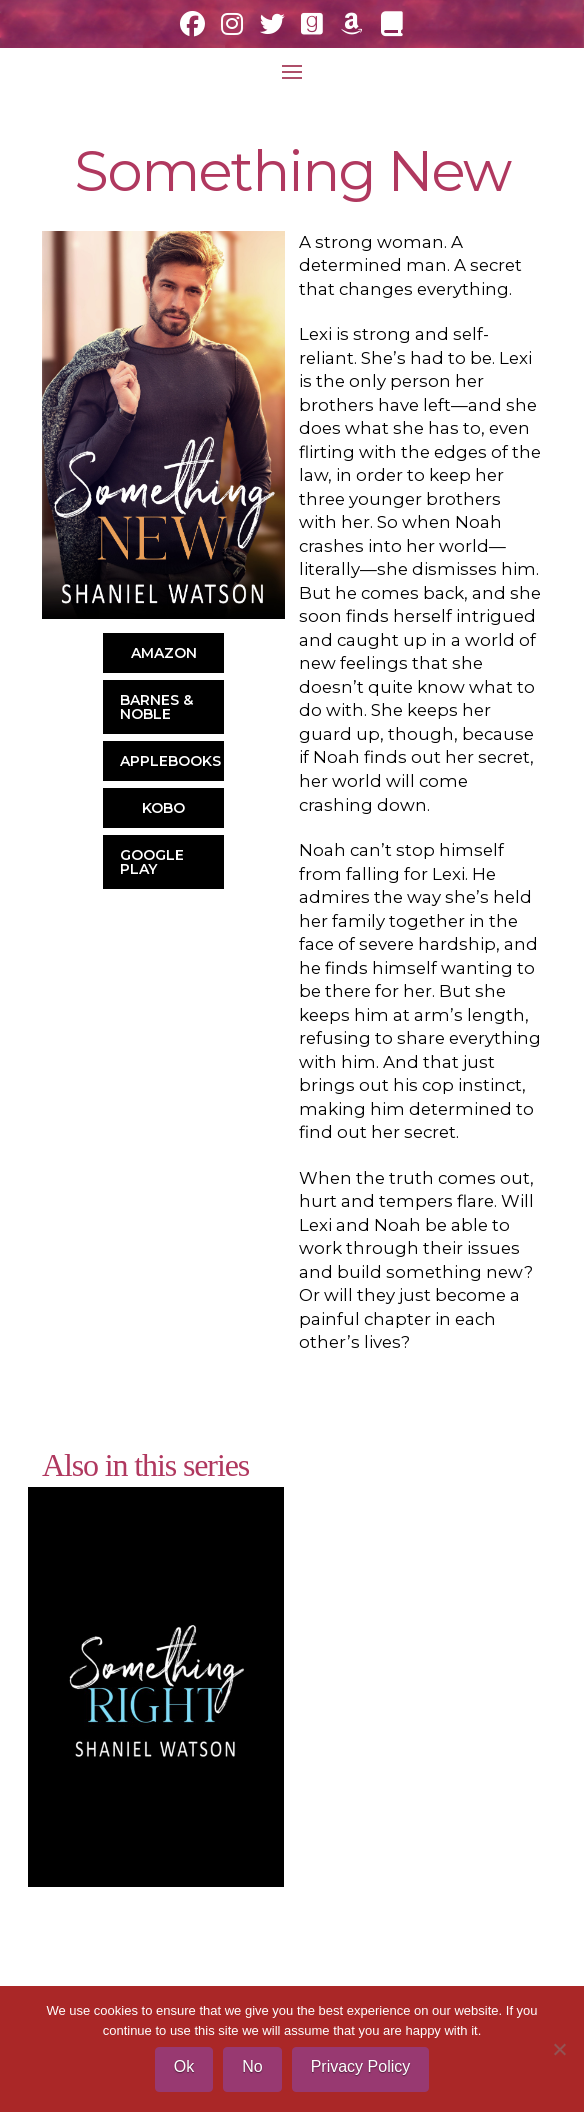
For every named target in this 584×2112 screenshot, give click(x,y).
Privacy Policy (361, 2066)
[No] (559, 2049)
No (252, 2066)
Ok (184, 2066)
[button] (292, 72)
